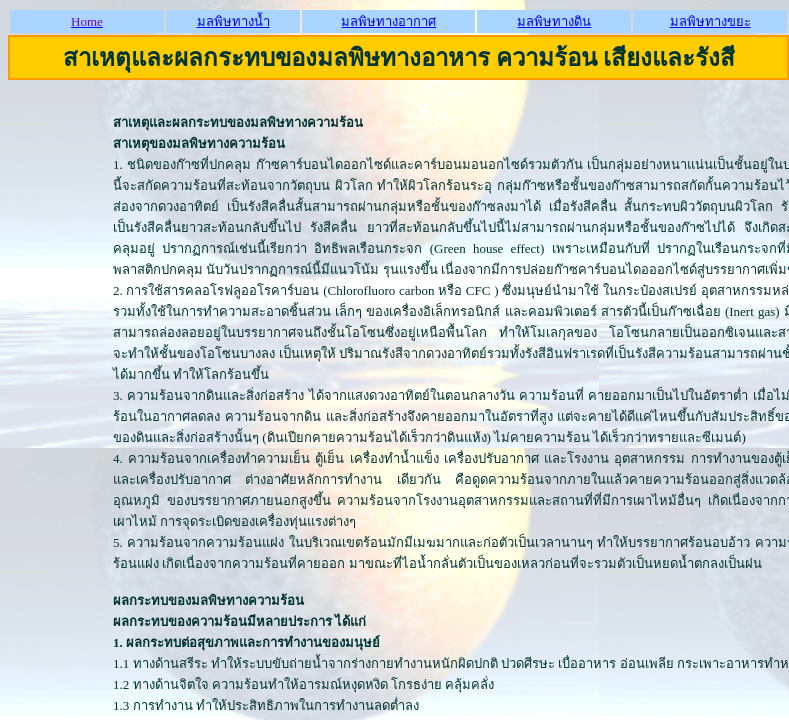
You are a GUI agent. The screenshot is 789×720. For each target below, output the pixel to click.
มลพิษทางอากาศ (388, 21)
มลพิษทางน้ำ (233, 21)
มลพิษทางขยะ (710, 21)
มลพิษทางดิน (554, 21)
